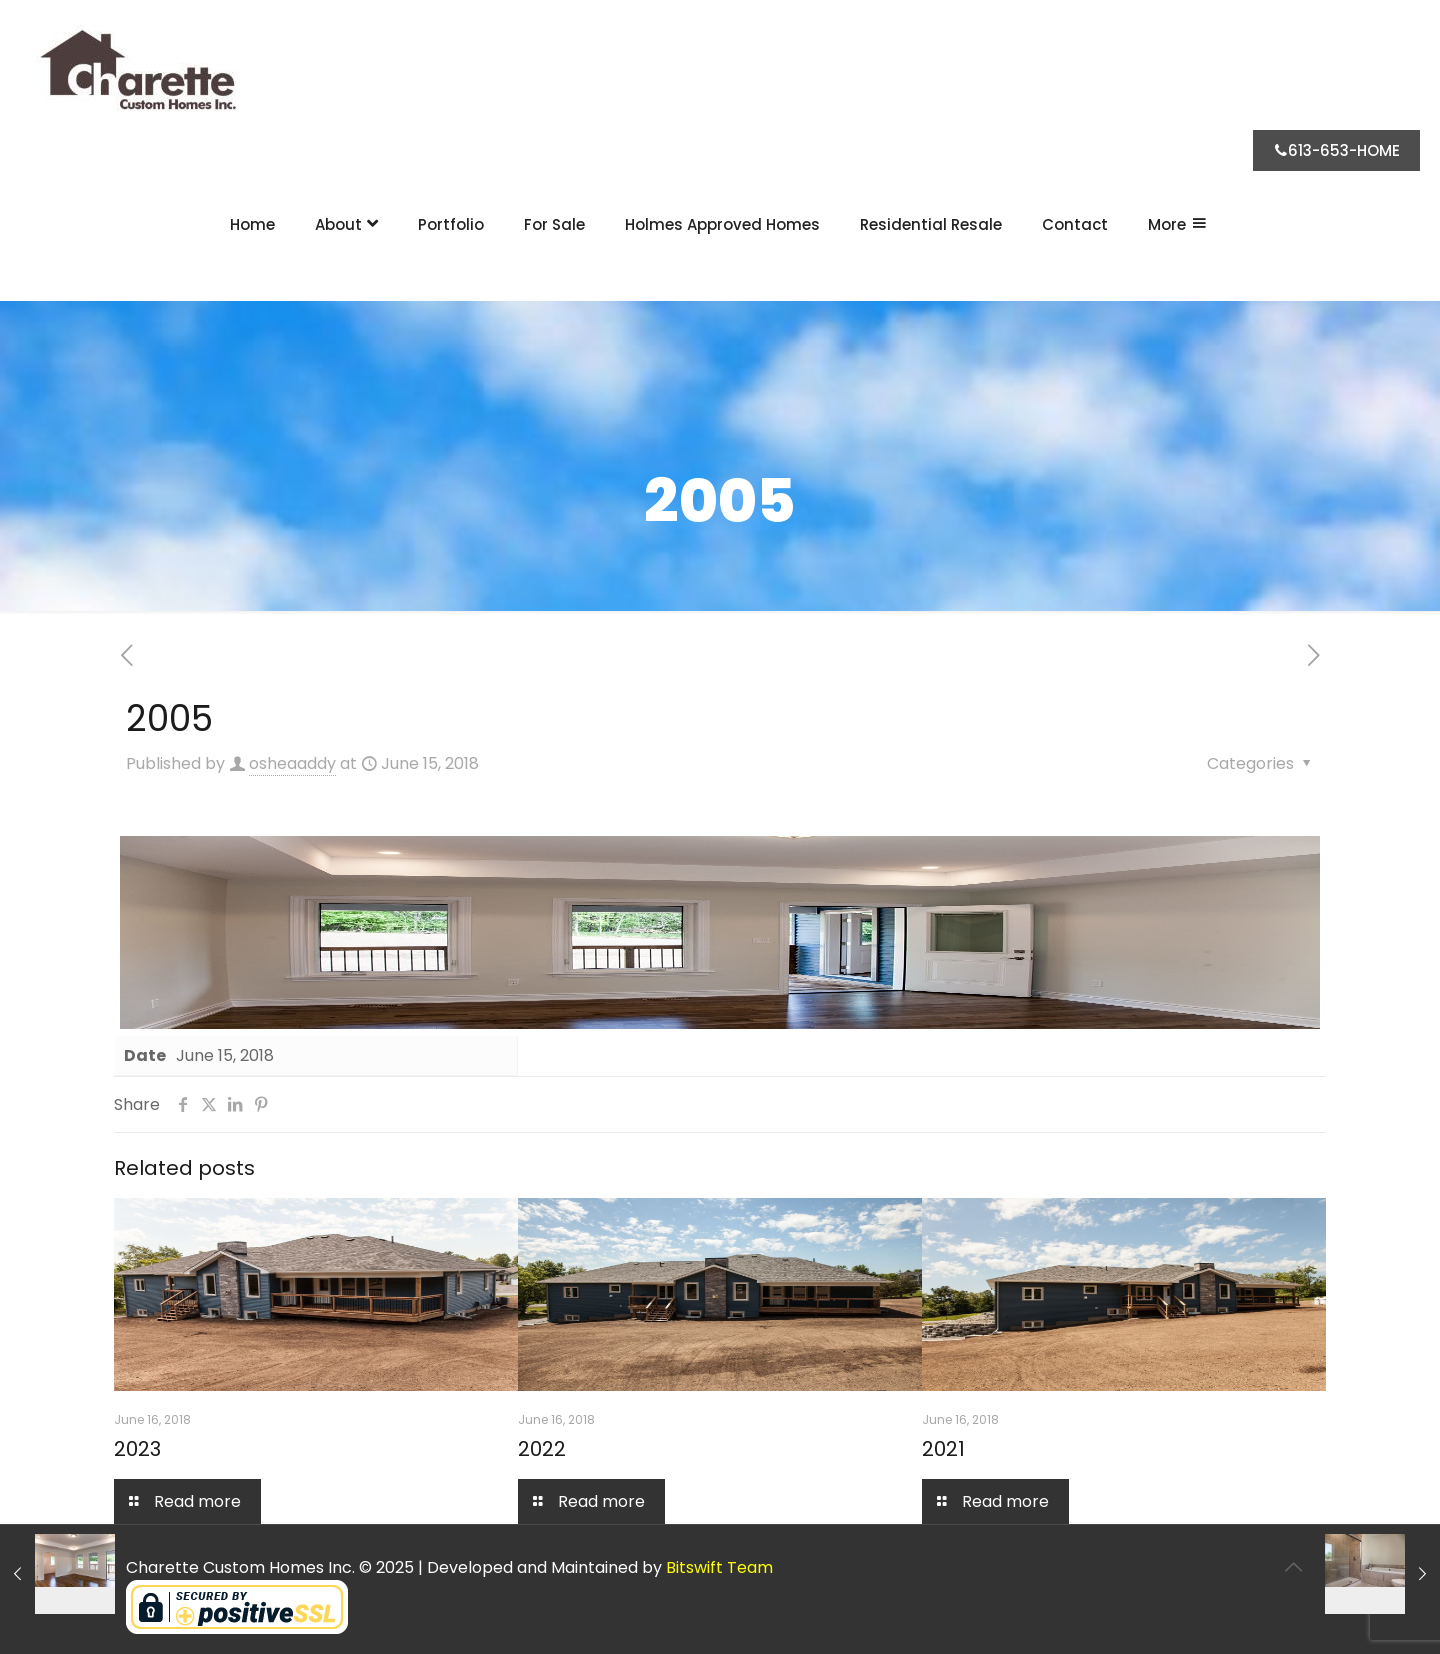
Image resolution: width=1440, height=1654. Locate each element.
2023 (137, 1449)
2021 (943, 1449)
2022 (542, 1449)
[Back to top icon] (1293, 1567)
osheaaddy (292, 763)
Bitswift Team (719, 1567)
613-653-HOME (1336, 150)
